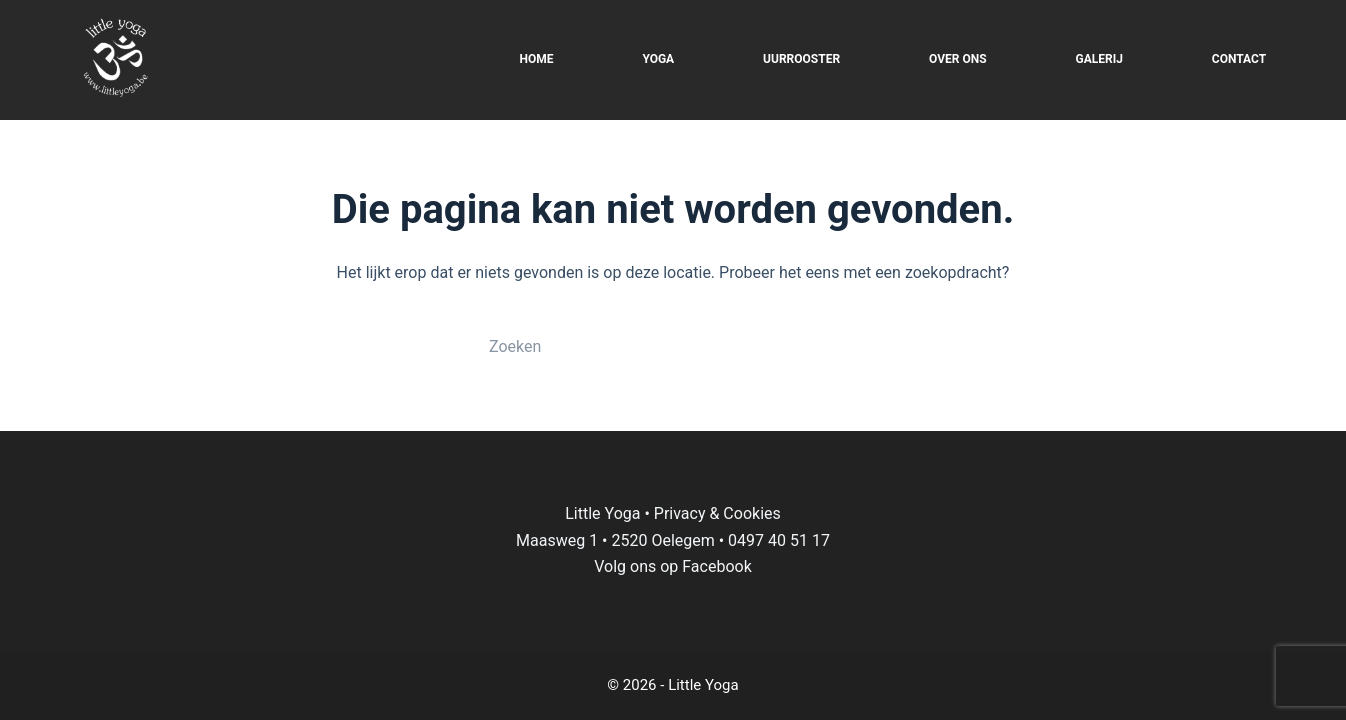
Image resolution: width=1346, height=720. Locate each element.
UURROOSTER (801, 59)
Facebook (716, 566)
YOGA (658, 59)
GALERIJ (1099, 59)
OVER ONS (958, 59)
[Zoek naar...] (653, 346)
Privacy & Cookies (717, 513)
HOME (536, 59)
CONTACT (1239, 59)
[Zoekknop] (853, 346)
